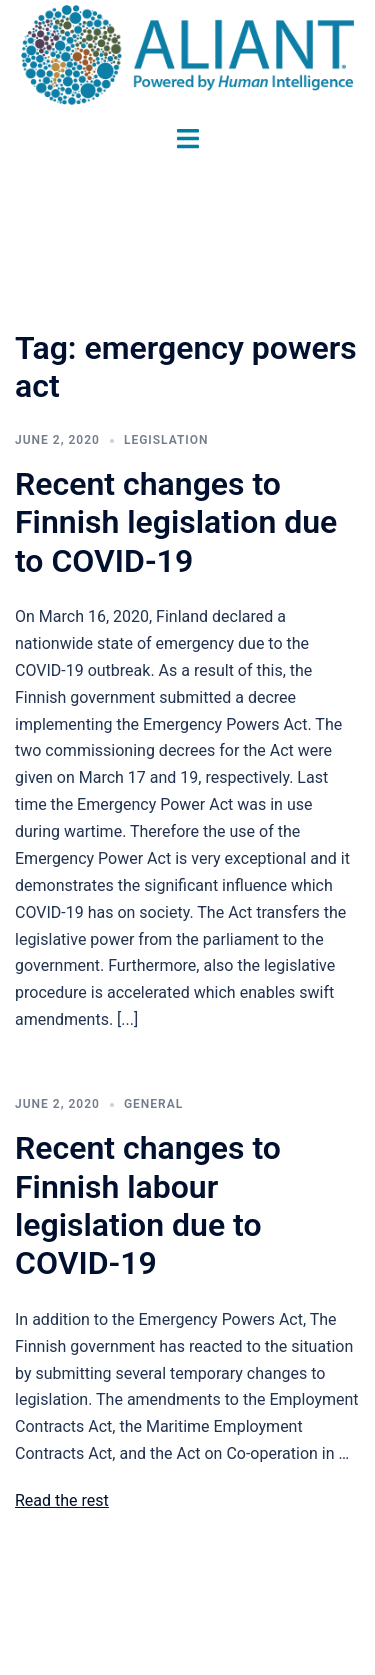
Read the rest (62, 1500)
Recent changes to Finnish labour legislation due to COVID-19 (148, 1205)
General (153, 1104)
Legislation (166, 440)
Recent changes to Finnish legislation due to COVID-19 (176, 522)
